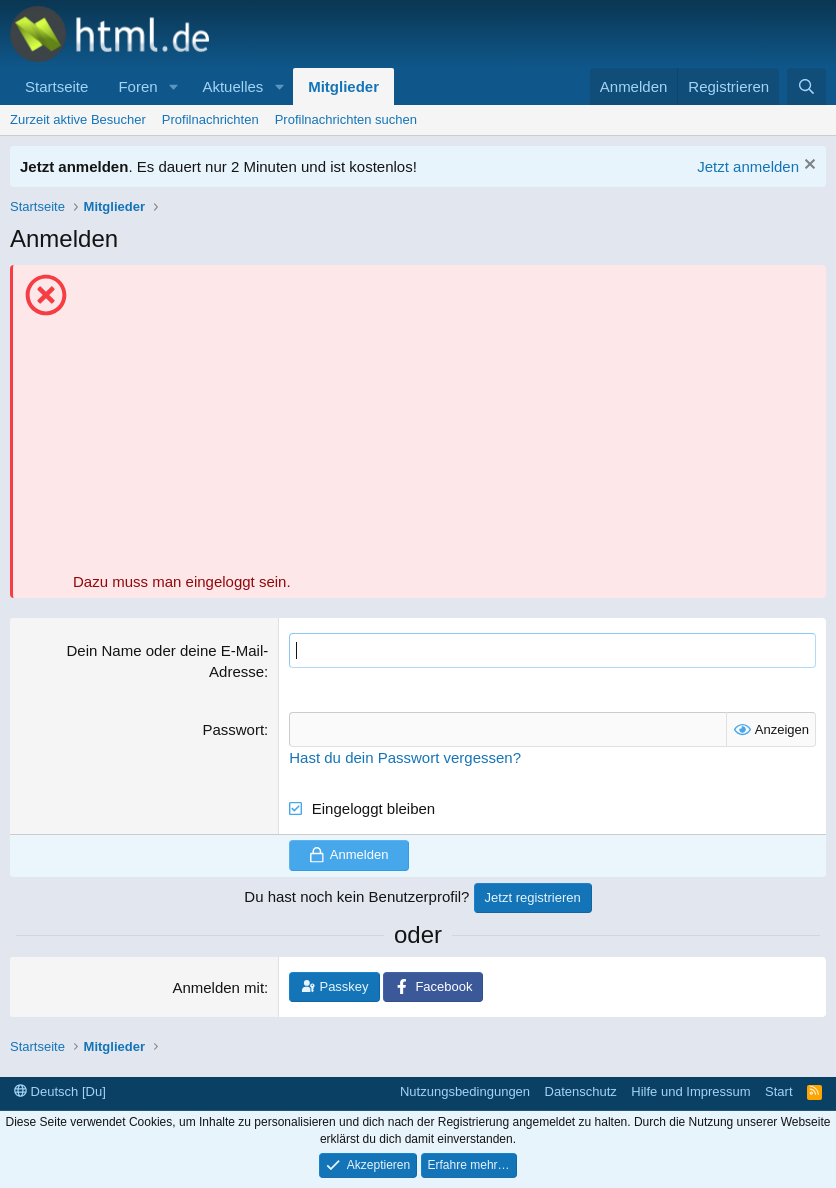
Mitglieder (343, 86)
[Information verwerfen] (807, 166)
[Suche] (806, 86)
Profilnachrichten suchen (346, 119)
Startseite (56, 86)
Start (778, 1090)
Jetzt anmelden (748, 166)
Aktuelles (232, 86)
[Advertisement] (444, 421)
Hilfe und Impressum (690, 1090)
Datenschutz (581, 1090)
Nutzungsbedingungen (465, 1090)
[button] (173, 86)
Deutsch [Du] (60, 1090)
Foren (137, 86)
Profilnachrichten (210, 119)
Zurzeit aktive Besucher (78, 119)
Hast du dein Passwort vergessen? (405, 757)
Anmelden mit (218, 987)
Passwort (233, 729)
